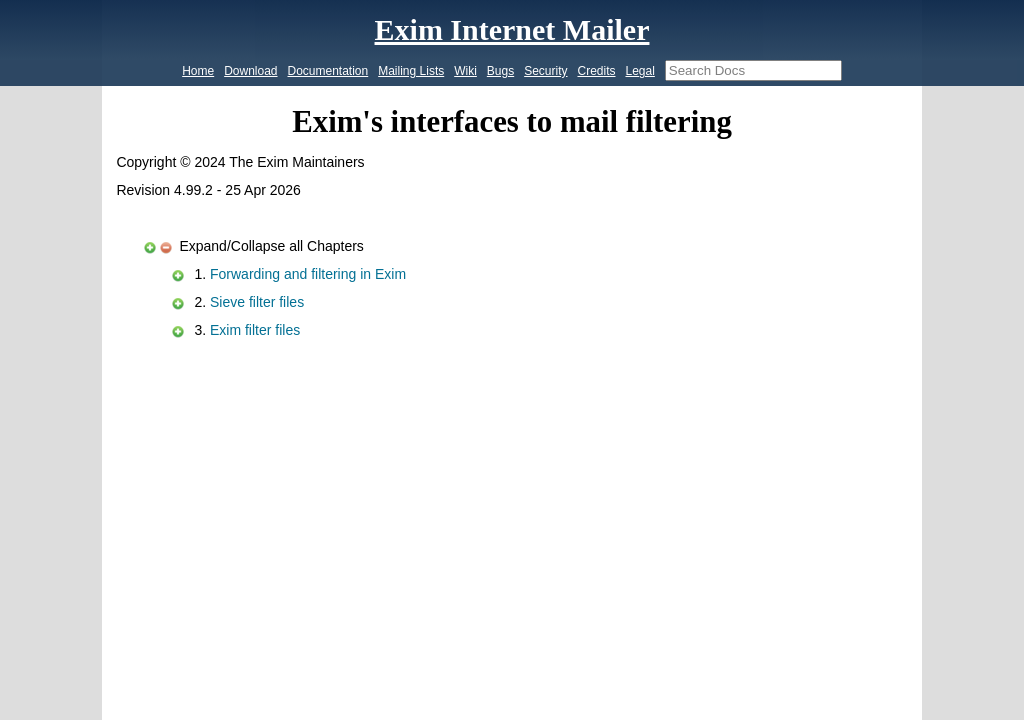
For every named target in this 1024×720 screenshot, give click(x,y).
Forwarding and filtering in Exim (308, 274)
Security (545, 71)
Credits (596, 71)
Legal (639, 71)
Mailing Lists (411, 71)
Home (198, 71)
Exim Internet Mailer (512, 29)
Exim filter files (255, 330)
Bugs (500, 71)
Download (250, 71)
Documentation (328, 71)
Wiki (465, 71)
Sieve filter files (257, 302)
